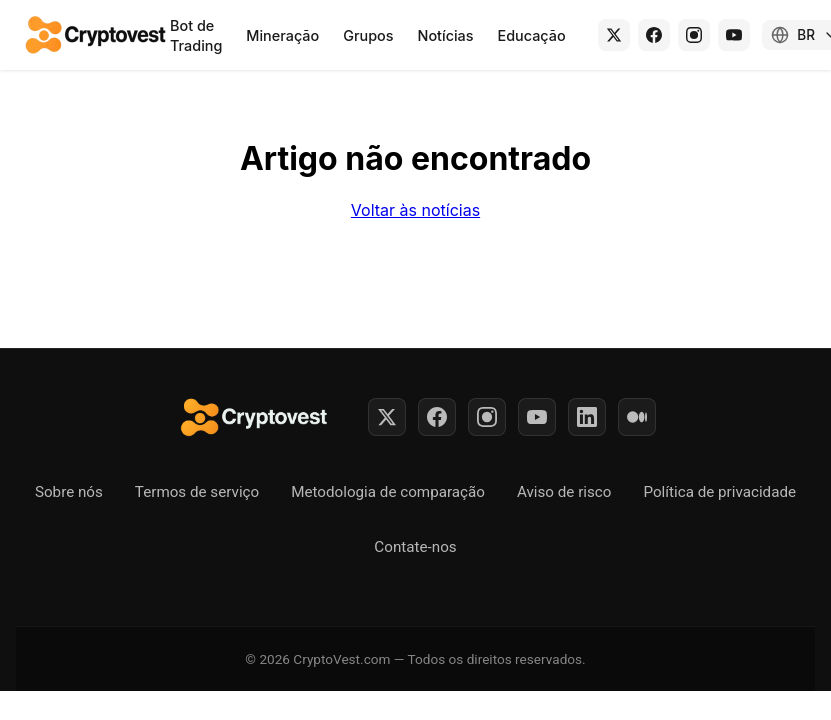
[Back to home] (97, 35)
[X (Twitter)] (614, 35)
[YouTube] (734, 35)
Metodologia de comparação (388, 492)
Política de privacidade (719, 492)
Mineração (282, 35)
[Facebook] (654, 35)
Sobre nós (69, 492)
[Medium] (637, 417)
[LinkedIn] (587, 417)
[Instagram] (694, 35)
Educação (532, 35)
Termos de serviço (197, 492)
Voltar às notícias (415, 210)
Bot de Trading (196, 35)
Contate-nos (415, 547)
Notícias (446, 35)
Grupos (368, 35)
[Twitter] (387, 417)
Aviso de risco (564, 492)
